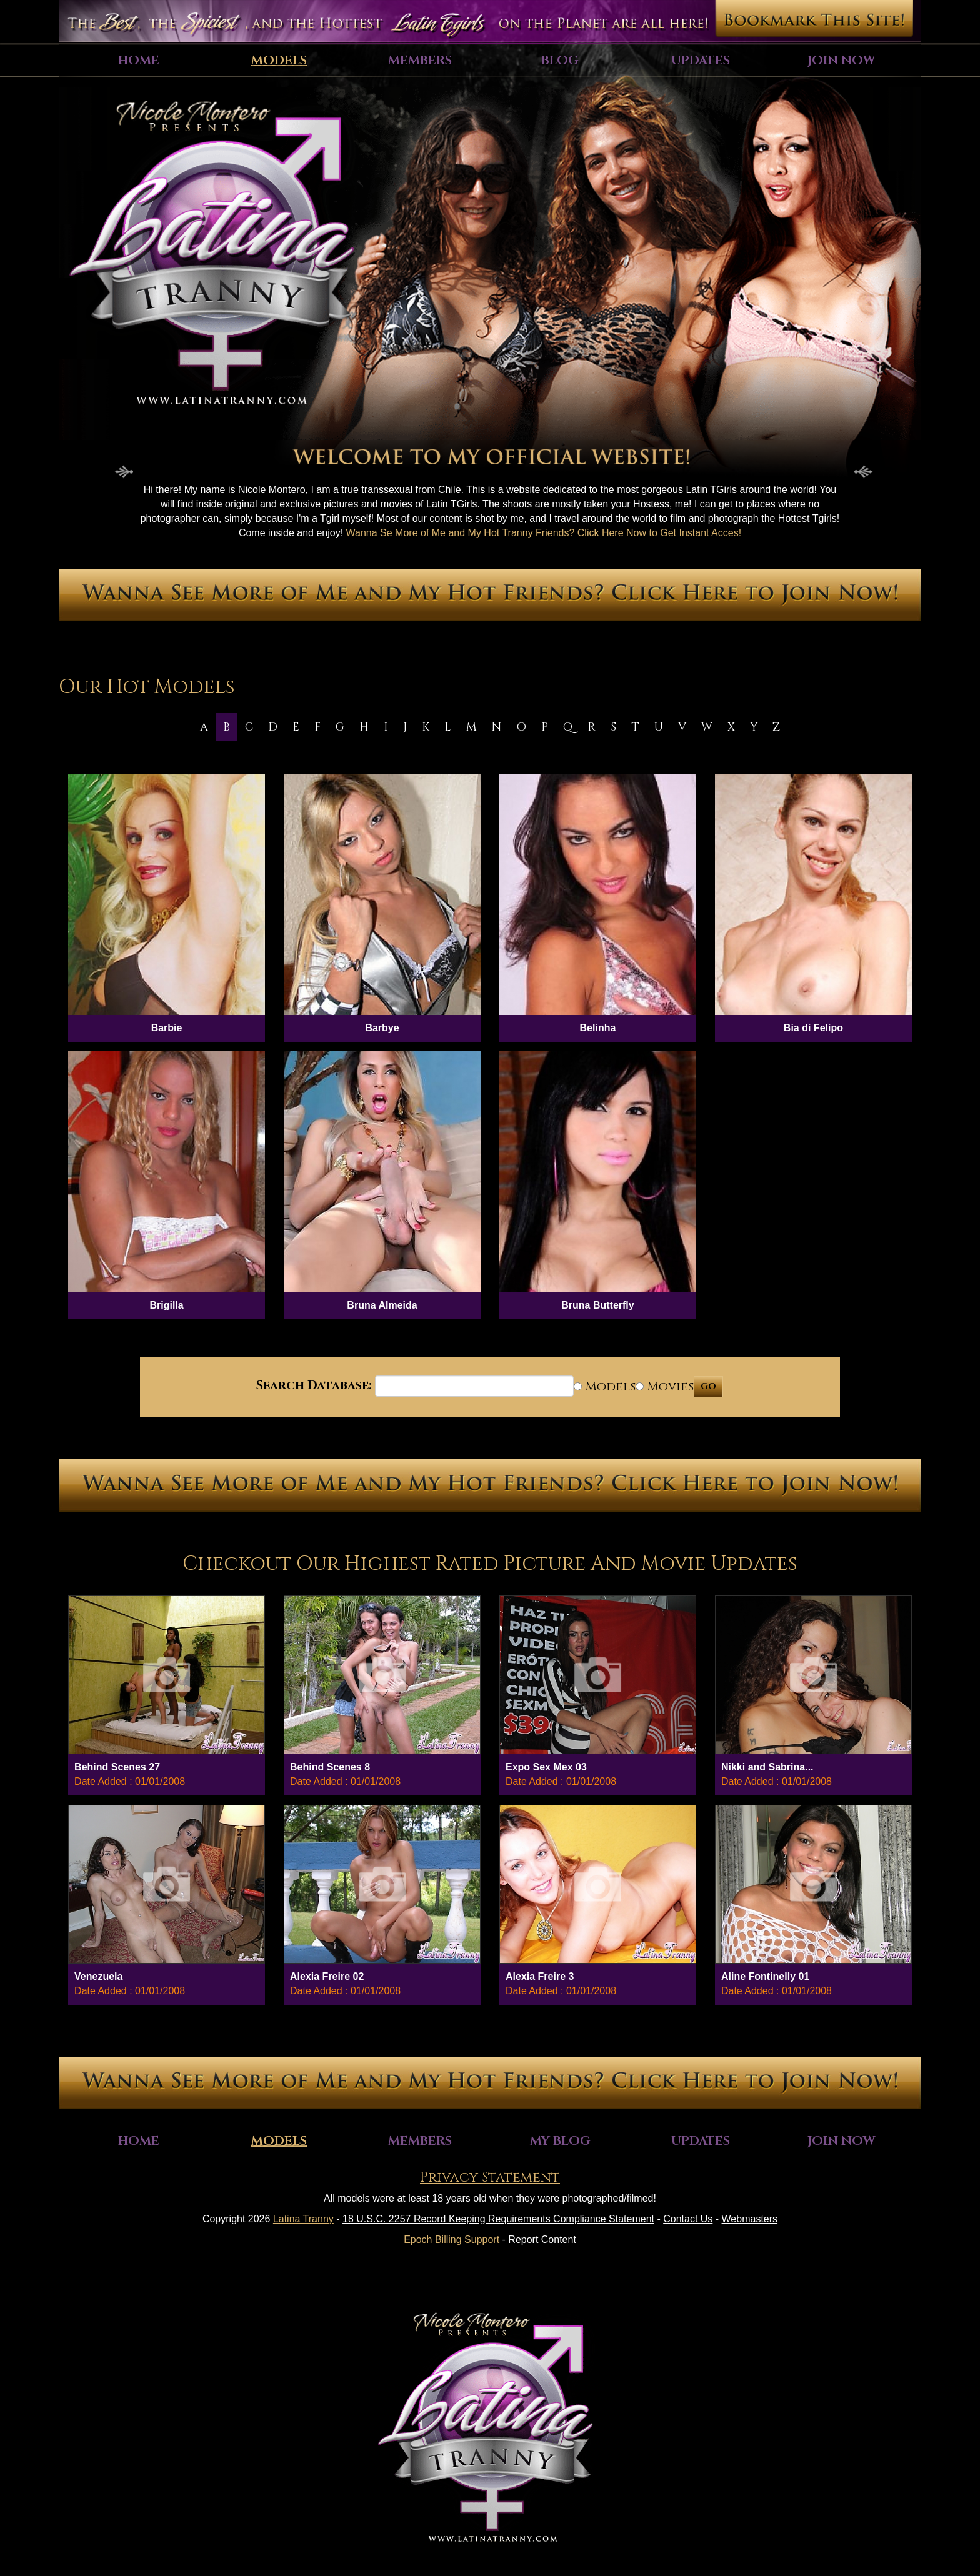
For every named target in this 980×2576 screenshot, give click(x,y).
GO (708, 1386)
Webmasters (750, 2219)
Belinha (598, 1027)
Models (279, 60)
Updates (700, 60)
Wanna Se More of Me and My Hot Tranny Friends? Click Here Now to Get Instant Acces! (544, 532)
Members (420, 60)
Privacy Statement (490, 2178)
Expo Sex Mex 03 (546, 1767)
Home (138, 60)
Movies (665, 1386)
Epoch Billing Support (451, 2239)
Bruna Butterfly (597, 1305)
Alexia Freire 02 (327, 1976)
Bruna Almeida (382, 1305)
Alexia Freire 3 (540, 1976)
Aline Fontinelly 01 (765, 1976)
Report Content (542, 2239)
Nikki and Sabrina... (767, 1767)
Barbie (166, 1027)
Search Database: (314, 1385)
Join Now (841, 60)
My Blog (560, 2140)
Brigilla (166, 1305)
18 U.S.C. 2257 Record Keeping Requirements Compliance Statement (498, 2219)
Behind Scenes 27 (117, 1767)
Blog (560, 60)
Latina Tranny (303, 2219)
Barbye (382, 1027)
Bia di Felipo (813, 1027)
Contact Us (687, 2219)
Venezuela (98, 1976)
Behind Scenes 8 (330, 1767)
